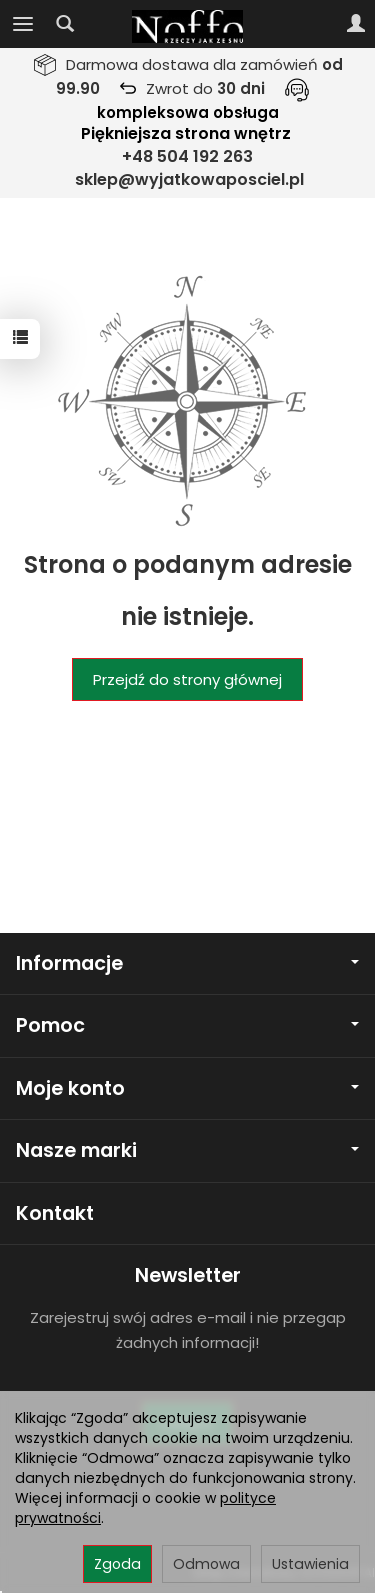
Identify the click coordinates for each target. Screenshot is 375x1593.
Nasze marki (187, 1150)
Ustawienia (310, 1564)
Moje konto (187, 1088)
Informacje (187, 963)
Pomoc (187, 1025)
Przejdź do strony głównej (187, 679)
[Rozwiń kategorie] (23, 24)
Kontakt (55, 1213)
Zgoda (117, 1564)
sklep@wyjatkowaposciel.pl (189, 179)
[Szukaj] (65, 24)
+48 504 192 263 (187, 156)
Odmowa (206, 1564)
